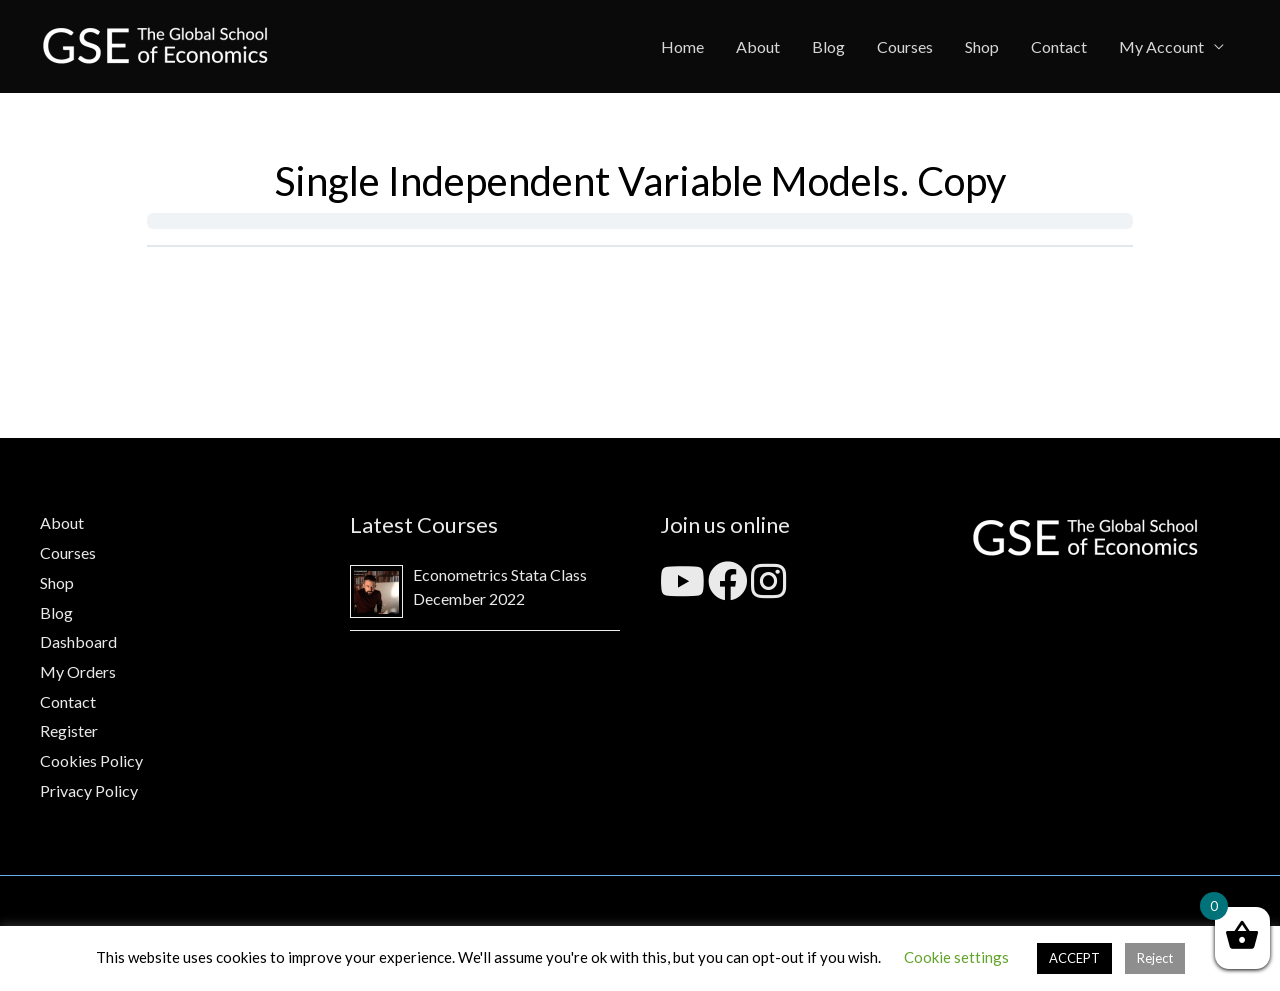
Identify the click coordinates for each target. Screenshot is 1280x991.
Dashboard (78, 641)
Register (69, 730)
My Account (1161, 46)
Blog (828, 46)
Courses (905, 46)
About (758, 46)
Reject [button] (1155, 958)
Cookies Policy (91, 760)
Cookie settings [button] (956, 957)
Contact (1059, 46)
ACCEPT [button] (1074, 958)
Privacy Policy (89, 790)
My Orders (78, 671)
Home (682, 46)
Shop (982, 46)
